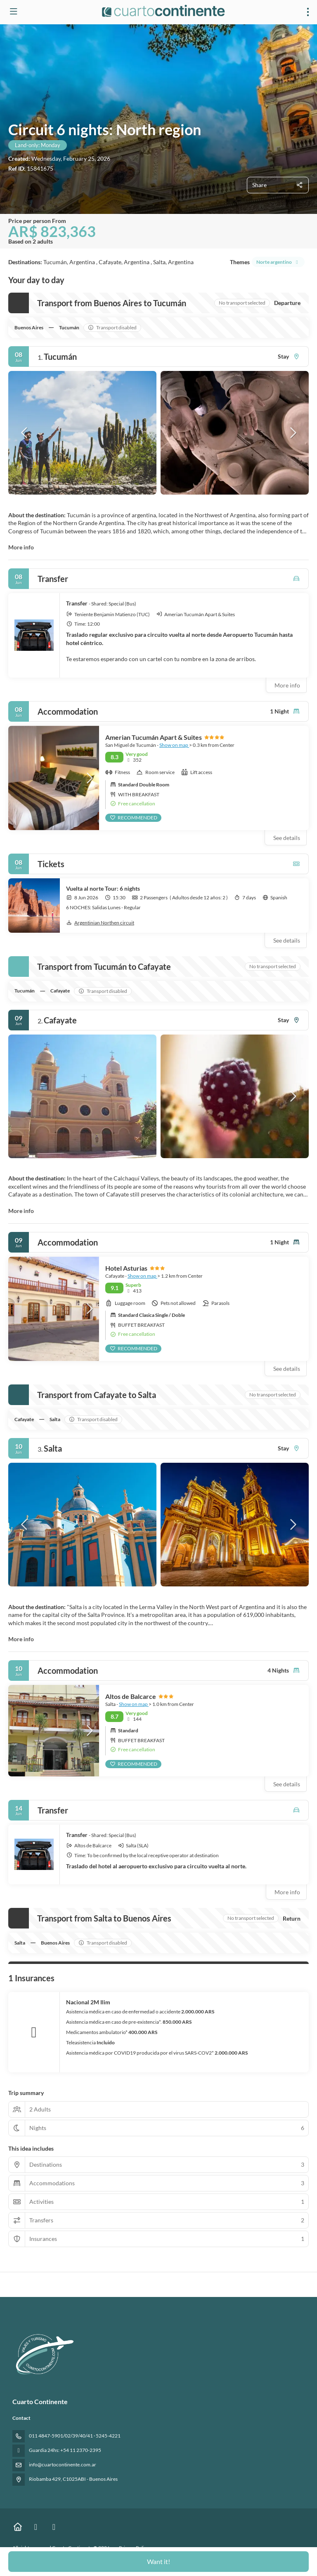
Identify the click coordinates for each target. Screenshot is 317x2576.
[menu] (308, 12)
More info (21, 547)
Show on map (174, 745)
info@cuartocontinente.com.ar (62, 2464)
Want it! (158, 2561)
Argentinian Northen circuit (100, 923)
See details (286, 940)
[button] (25, 433)
